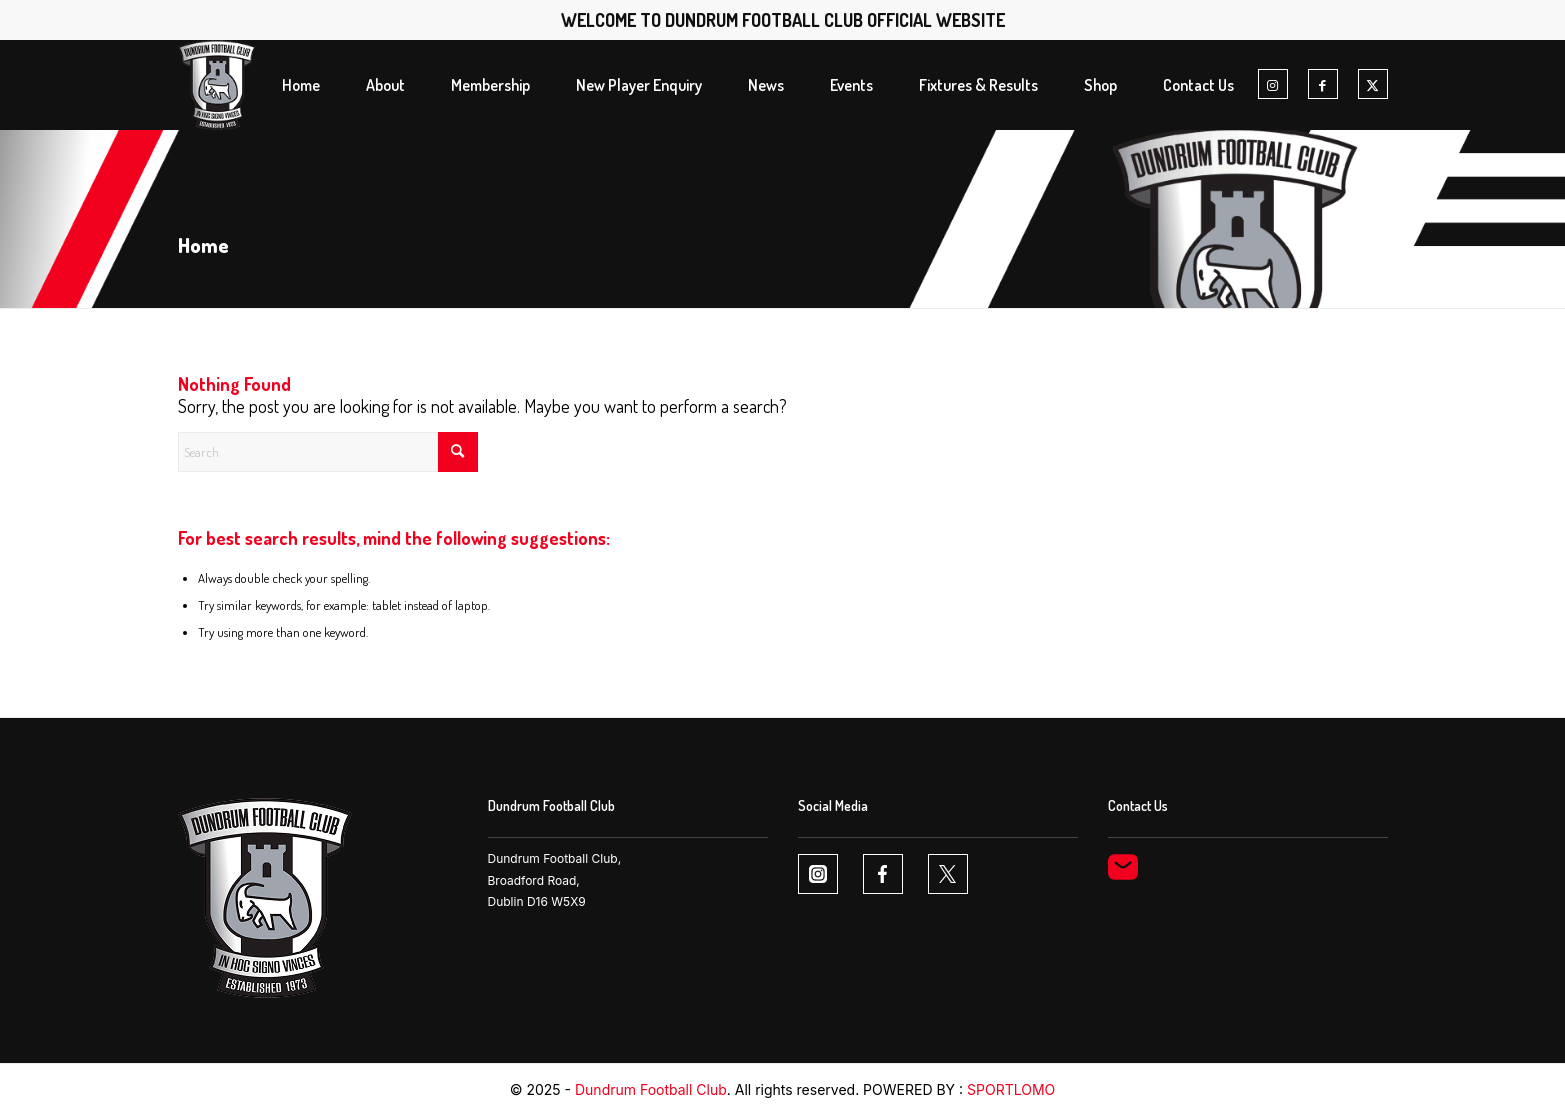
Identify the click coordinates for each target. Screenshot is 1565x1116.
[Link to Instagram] (1273, 85)
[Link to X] (1373, 85)
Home (203, 245)
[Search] (328, 452)
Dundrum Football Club (651, 1089)
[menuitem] (301, 85)
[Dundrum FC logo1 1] (217, 85)
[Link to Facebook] (1323, 85)
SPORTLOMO (1011, 1089)
